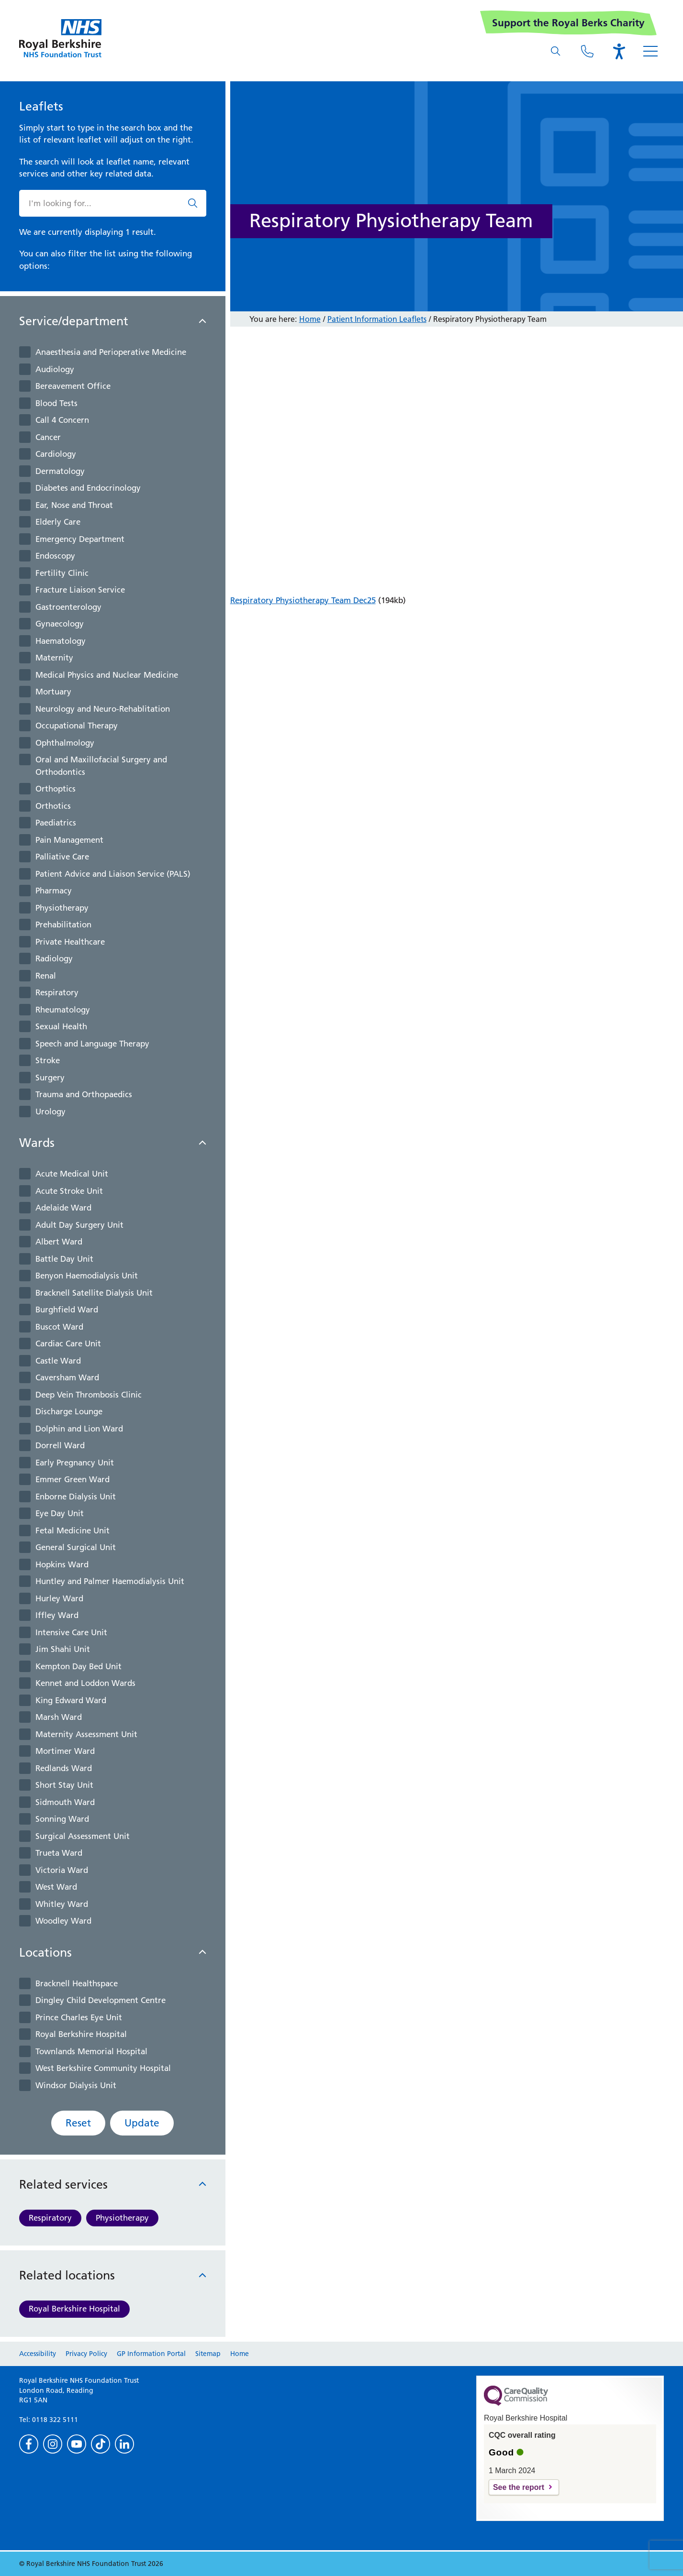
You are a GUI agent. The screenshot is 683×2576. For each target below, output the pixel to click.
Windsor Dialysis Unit (75, 2085)
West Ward (56, 1887)
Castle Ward (58, 1360)
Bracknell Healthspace (76, 1983)
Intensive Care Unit (71, 1632)
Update (141, 2123)
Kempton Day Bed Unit (78, 1666)
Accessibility (37, 2353)
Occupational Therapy (76, 725)
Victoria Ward (61, 1870)
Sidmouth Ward (65, 1802)
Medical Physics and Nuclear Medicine (106, 675)
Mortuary (53, 691)
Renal (45, 975)
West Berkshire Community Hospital (103, 2068)
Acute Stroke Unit (69, 1191)
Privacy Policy (86, 2353)
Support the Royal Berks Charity (568, 23)
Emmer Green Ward (72, 1479)
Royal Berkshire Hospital (81, 2034)
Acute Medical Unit (71, 1173)
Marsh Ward (58, 1717)
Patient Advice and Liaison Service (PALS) (112, 874)
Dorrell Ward (60, 1445)
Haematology (60, 641)
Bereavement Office (73, 386)
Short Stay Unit (64, 1785)
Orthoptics (55, 788)
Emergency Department (79, 539)
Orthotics (53, 806)
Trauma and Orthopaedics (83, 1094)
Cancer (48, 437)
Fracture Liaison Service (80, 589)
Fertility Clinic (62, 573)
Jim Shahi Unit (62, 1649)
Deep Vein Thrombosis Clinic (88, 1394)
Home (310, 319)
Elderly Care (57, 522)
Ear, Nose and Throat (74, 505)
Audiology (54, 369)
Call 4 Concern (62, 420)
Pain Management (69, 840)
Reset (78, 2123)
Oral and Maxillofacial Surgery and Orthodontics (101, 766)
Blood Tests (56, 403)
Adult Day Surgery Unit (79, 1225)
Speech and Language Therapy (92, 1043)
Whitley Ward (61, 1904)
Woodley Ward (63, 1921)
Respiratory (56, 992)
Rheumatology (62, 1009)
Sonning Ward (62, 1819)
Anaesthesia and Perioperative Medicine (110, 352)
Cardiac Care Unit (68, 1343)
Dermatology (60, 471)
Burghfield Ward (66, 1309)
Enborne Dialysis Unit (75, 1496)
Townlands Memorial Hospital (91, 2051)
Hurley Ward (59, 1598)
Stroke (47, 1060)
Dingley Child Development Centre (100, 2000)
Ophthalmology (64, 743)
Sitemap (208, 2353)
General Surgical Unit (75, 1547)
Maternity (54, 657)
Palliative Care (62, 856)
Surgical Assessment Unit (82, 1836)
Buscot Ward (59, 1327)
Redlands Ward (63, 1768)
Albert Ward (58, 1241)
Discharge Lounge (68, 1411)
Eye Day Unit (59, 1513)
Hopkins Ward (62, 1564)
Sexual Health (61, 1026)
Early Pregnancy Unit (74, 1462)
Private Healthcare (70, 942)
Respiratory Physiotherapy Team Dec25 (303, 600)
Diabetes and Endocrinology (88, 488)
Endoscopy (55, 556)
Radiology (54, 958)
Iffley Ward (56, 1615)
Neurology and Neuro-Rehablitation (102, 709)
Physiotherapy (62, 908)
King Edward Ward (70, 1700)
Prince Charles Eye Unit (78, 2017)
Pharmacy (53, 890)
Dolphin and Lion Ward (79, 1428)
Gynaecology (59, 623)
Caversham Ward (67, 1377)
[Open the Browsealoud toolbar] (618, 51)
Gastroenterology (68, 607)
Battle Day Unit (64, 1259)
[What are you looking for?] (555, 51)
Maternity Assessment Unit (86, 1734)
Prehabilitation (63, 924)
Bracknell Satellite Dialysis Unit (94, 1293)
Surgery (50, 1077)
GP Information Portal (151, 2353)
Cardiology (55, 454)
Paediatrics (55, 822)
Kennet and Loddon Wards (85, 1683)
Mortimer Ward (65, 1751)
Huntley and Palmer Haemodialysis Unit (109, 1581)
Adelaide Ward (63, 1207)
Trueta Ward (58, 1853)
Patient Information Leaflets (376, 319)
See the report (518, 2487)
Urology (50, 1111)
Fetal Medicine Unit (72, 1530)
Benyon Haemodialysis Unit (86, 1275)
